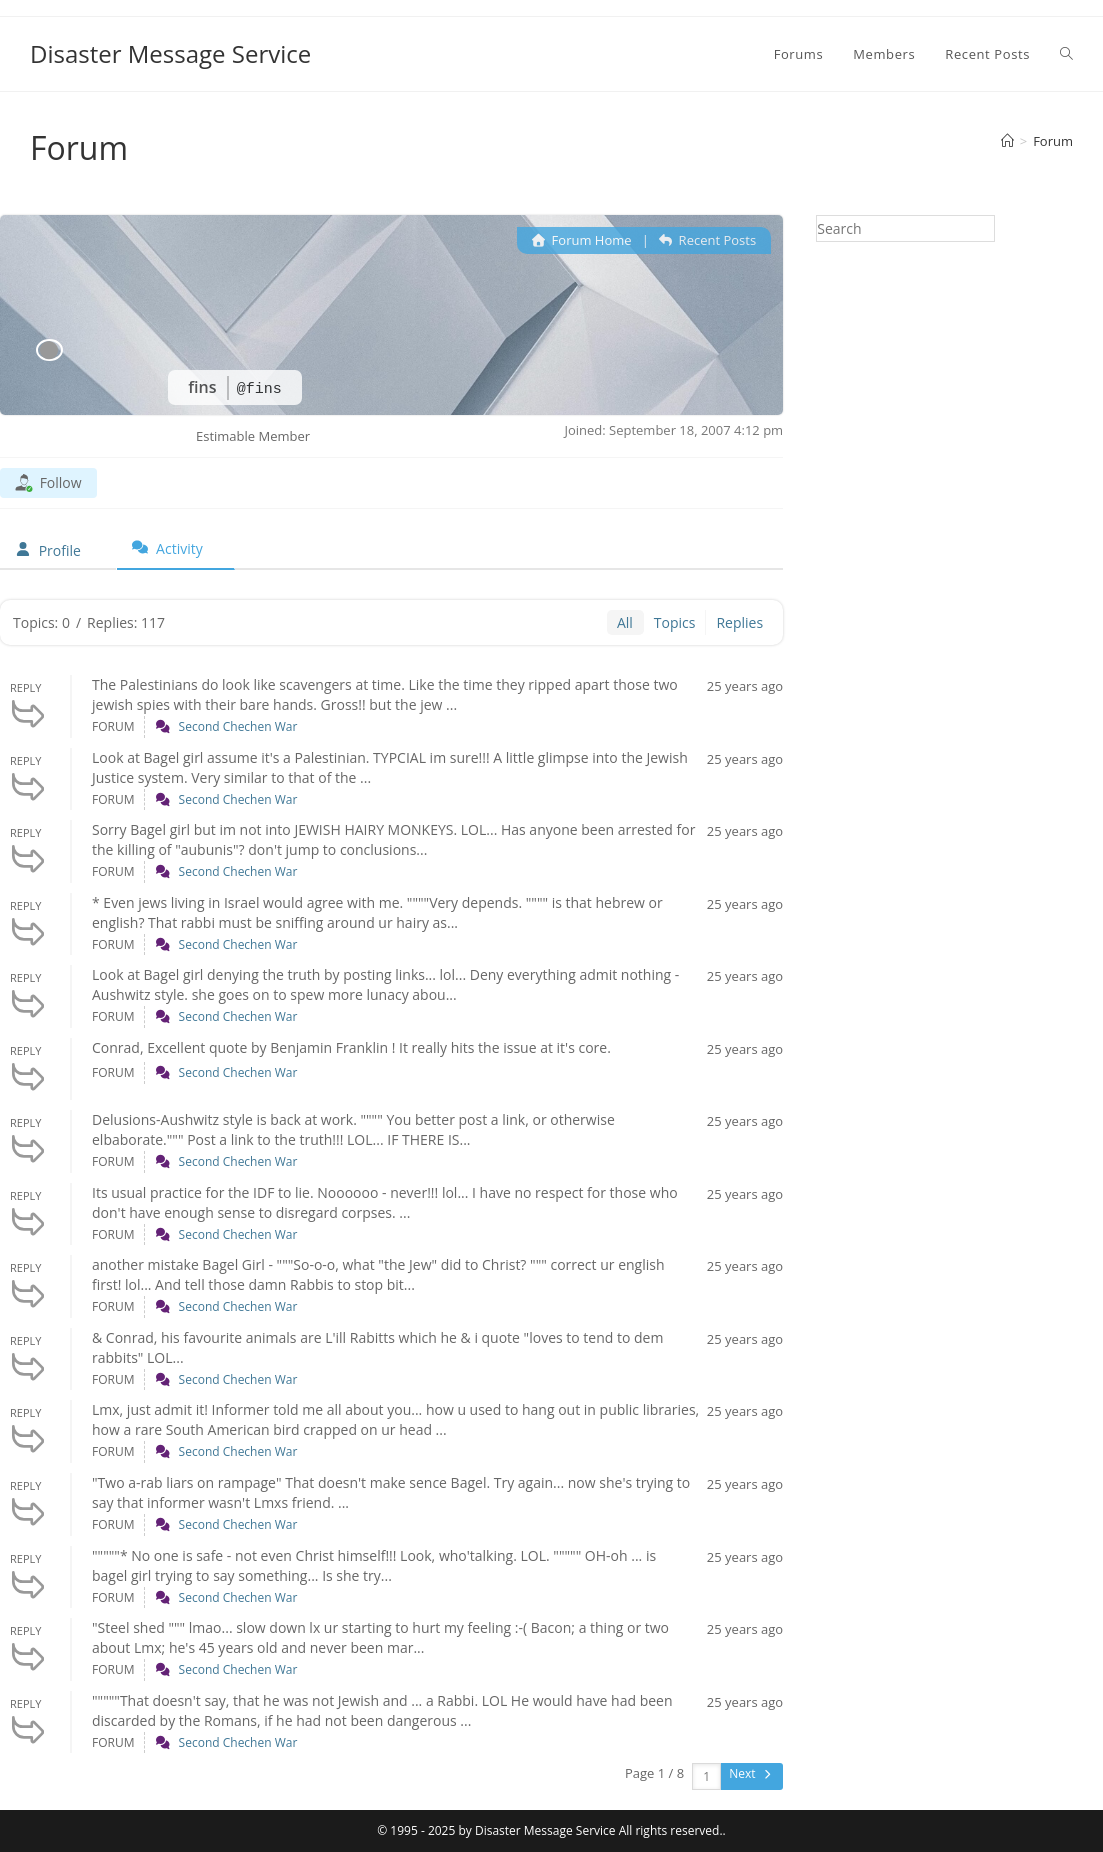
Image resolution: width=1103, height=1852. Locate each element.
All (625, 622)
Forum (1053, 141)
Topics (675, 622)
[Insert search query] (905, 228)
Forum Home (582, 240)
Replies (739, 622)
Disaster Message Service (170, 53)
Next (751, 1773)
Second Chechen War (238, 726)
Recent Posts (707, 240)
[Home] (1007, 141)
